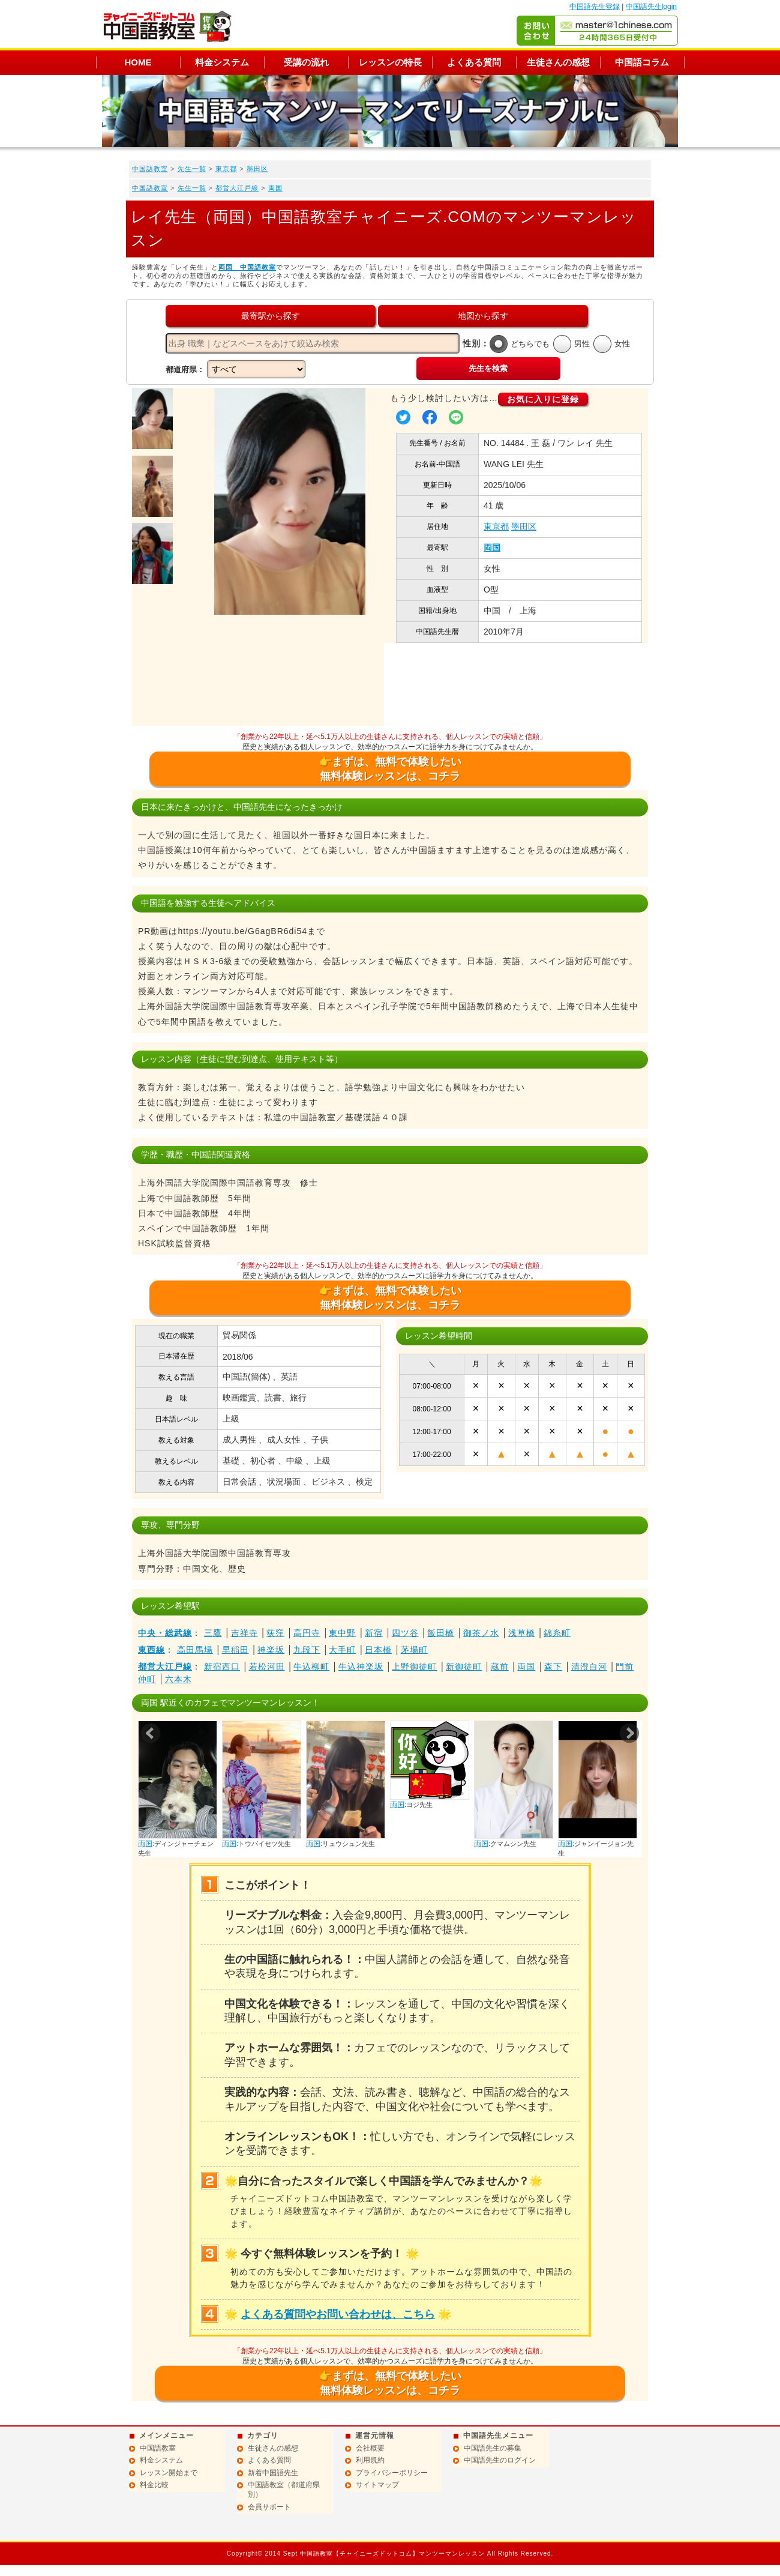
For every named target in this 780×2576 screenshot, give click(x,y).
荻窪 (275, 1633)
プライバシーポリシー (392, 2473)
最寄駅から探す (270, 316)
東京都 (226, 168)
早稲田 (235, 1649)
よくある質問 (474, 62)
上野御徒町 (414, 1666)
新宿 (374, 1633)
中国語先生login (651, 6)
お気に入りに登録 (543, 399)
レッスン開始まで (168, 2473)
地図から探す (483, 316)
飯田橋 (440, 1633)
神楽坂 (270, 1649)
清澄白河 (589, 1666)
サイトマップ (377, 2485)
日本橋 (378, 1649)
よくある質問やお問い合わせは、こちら (338, 2314)
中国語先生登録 (594, 6)
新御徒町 (464, 1666)
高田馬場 (195, 1649)
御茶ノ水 (481, 1633)
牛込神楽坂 (360, 1666)
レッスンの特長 (390, 62)
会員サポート (269, 2507)
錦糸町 (557, 1633)
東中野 (342, 1633)
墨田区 (257, 168)
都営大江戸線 (237, 188)
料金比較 (154, 2485)
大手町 (342, 1649)
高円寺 (306, 1633)
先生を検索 (488, 368)
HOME (138, 62)
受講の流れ (306, 62)
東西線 (151, 1649)
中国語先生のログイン (500, 2460)
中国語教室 (150, 168)
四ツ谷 (405, 1633)
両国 (275, 188)
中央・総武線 (165, 1633)
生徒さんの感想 (558, 62)
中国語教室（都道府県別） (284, 2490)
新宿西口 (222, 1666)
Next (629, 1733)
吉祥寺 (244, 1633)
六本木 (178, 1679)
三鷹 (213, 1633)
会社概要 (370, 2448)
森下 (553, 1666)
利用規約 (370, 2460)
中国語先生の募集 (492, 2448)
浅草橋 (521, 1633)
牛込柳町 (311, 1666)
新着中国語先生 (273, 2473)
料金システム (222, 62)
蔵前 (500, 1666)
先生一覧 (192, 168)
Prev (150, 1733)
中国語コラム (642, 62)
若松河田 (267, 1666)
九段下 (306, 1649)
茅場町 (414, 1649)
